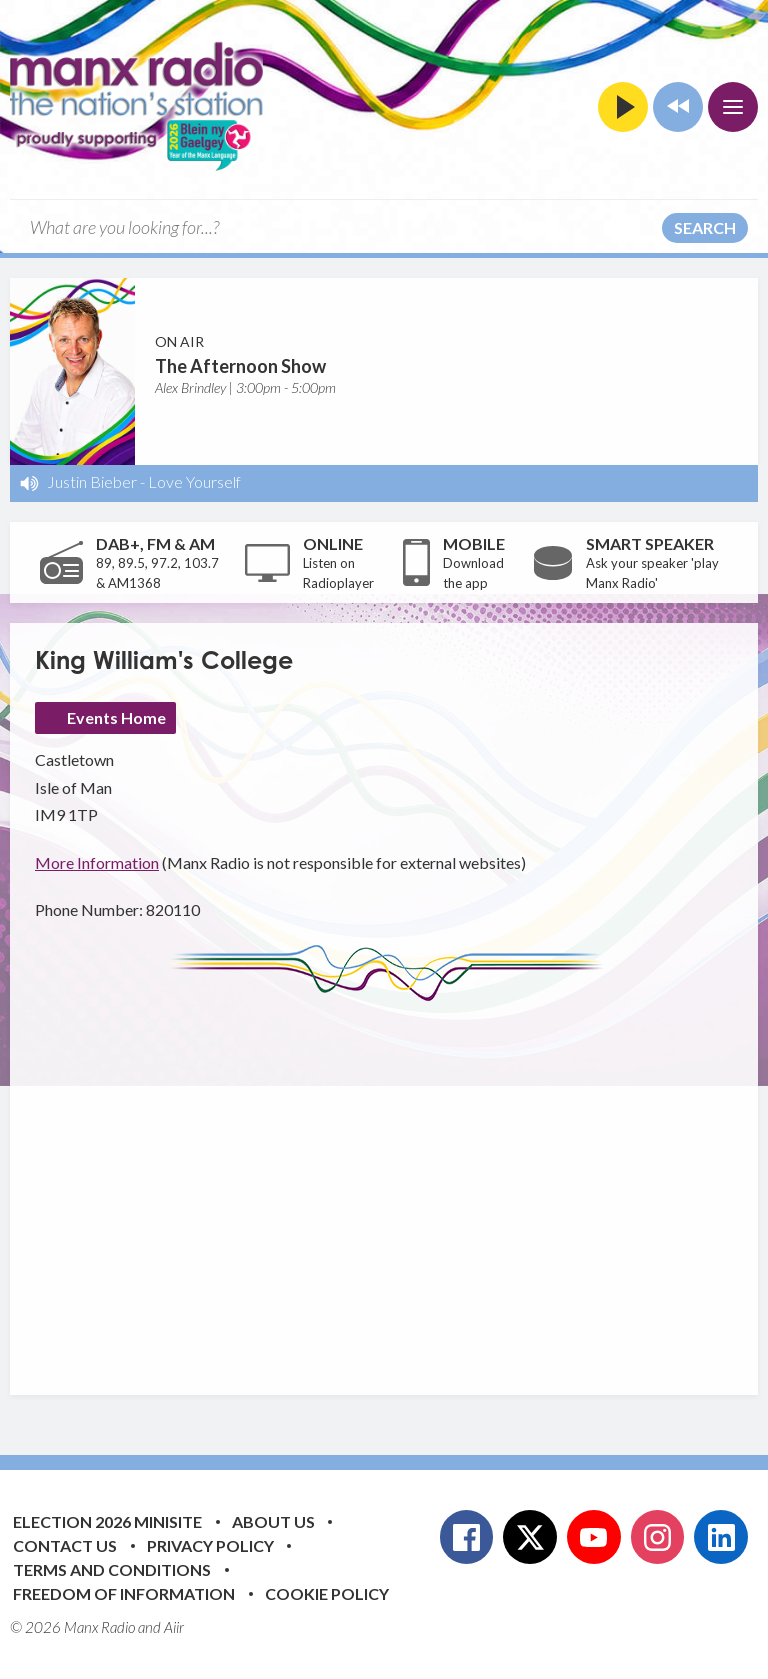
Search (705, 227)
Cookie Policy (327, 1593)
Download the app (473, 573)
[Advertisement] (401, 1183)
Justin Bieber (92, 481)
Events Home (116, 717)
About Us (273, 1521)
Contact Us (65, 1545)
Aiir (174, 1627)
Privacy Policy (210, 1545)
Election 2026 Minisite (107, 1521)
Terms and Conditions (112, 1569)
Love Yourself (194, 481)
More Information (97, 862)
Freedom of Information (124, 1593)
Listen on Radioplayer (338, 573)
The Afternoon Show (240, 366)
